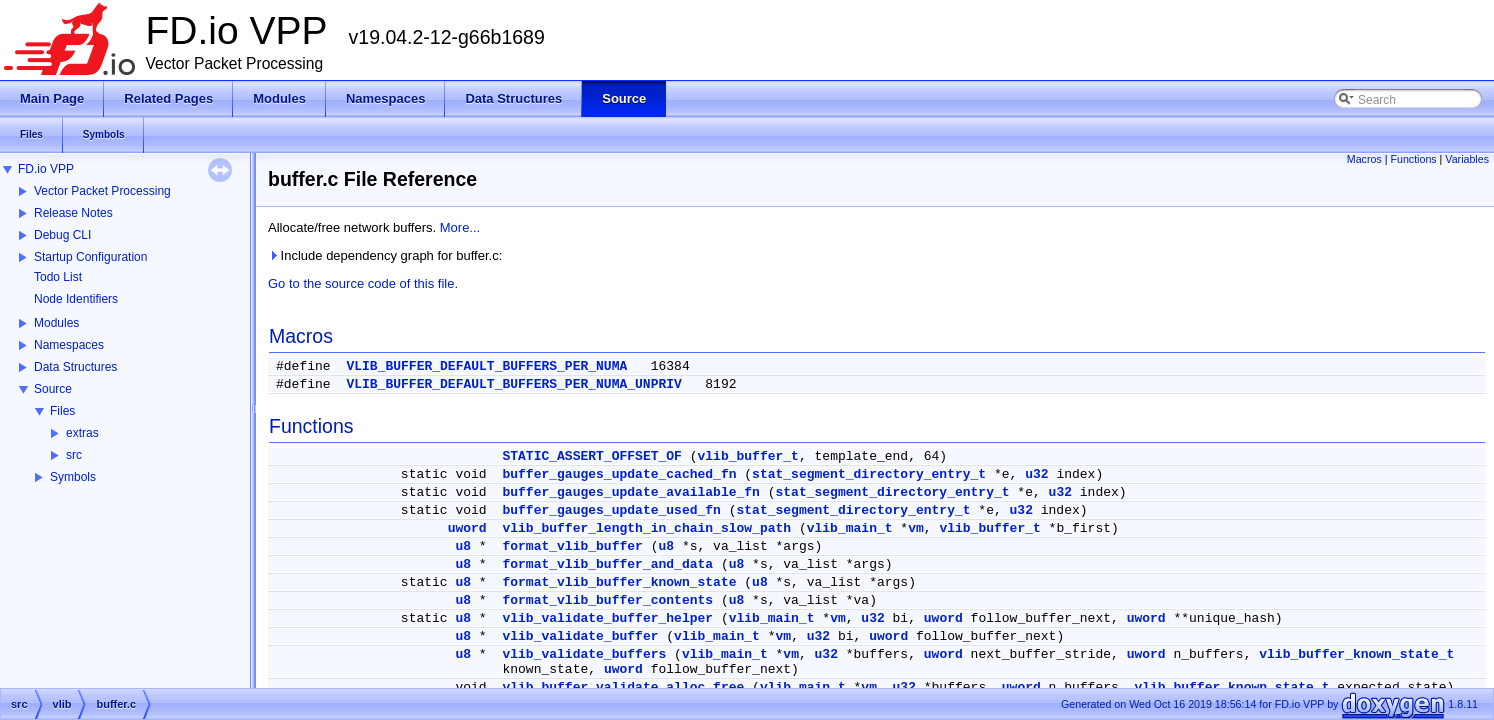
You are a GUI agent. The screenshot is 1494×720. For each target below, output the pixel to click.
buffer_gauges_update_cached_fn (619, 474)
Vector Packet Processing (102, 191)
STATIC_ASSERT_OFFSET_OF (591, 456)
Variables (1467, 159)
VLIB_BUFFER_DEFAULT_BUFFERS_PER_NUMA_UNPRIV (513, 384)
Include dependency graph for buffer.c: (385, 255)
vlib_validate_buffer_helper (607, 618)
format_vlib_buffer (572, 546)
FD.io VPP (46, 169)
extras (82, 433)
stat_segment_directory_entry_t (869, 474)
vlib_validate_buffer (580, 636)
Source (53, 389)
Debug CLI (62, 235)
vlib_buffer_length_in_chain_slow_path (646, 528)
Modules (56, 323)
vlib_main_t (850, 528)
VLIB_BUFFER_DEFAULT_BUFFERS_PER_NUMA (486, 366)
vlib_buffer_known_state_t (1356, 654)
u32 (1036, 474)
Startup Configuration (90, 257)
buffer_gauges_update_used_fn (611, 510)
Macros (1364, 159)
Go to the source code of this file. (363, 283)
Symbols (73, 477)
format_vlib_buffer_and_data (607, 564)
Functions (1413, 159)
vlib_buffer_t (748, 456)
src (74, 455)
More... (460, 227)
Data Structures (75, 367)
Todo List (58, 277)
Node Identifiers (76, 299)
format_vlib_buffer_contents (607, 600)
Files (62, 411)
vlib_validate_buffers (584, 654)
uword (467, 528)
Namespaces (69, 345)
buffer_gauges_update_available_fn (630, 492)
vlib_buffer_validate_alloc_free (623, 687)
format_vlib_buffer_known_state (619, 582)
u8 (463, 546)
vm (916, 528)
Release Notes (73, 213)
